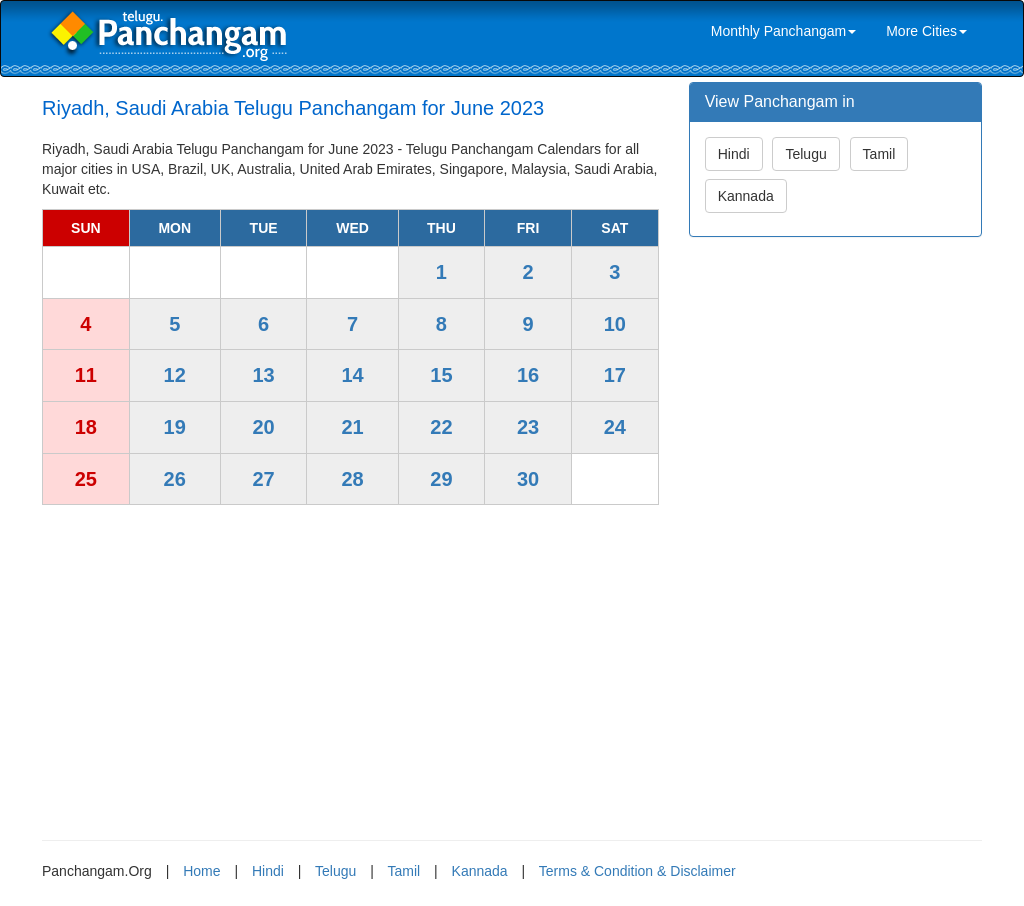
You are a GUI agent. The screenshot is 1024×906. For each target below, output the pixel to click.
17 (615, 375)
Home (201, 871)
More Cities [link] (926, 31)
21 (352, 427)
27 (263, 479)
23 (528, 427)
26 (175, 479)
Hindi (734, 154)
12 (175, 375)
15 (441, 375)
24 (615, 427)
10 (615, 324)
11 (86, 375)
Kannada (746, 196)
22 (441, 427)
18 (86, 427)
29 (441, 479)
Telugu (805, 154)
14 (352, 375)
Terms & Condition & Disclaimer (637, 871)
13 (263, 375)
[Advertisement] (350, 665)
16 (528, 375)
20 (263, 427)
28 (352, 479)
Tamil (879, 154)
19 (175, 427)
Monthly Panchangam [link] (783, 31)
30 (528, 479)
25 (86, 479)
